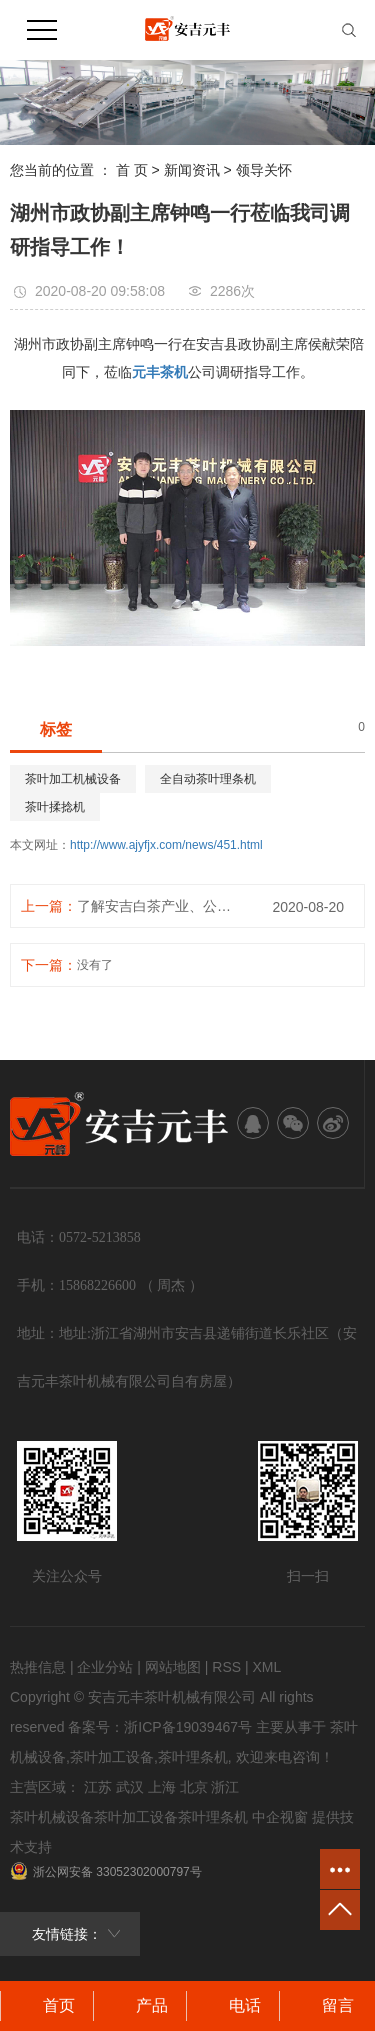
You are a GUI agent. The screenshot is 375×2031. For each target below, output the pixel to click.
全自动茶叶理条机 (208, 779)
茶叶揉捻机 (55, 807)
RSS (226, 1667)
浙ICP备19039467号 (188, 1727)
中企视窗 (280, 1817)
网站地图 (173, 1667)
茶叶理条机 (193, 1757)
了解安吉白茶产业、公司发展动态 (160, 906)
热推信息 (38, 1667)
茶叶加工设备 (112, 1757)
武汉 (130, 1787)
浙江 (225, 1787)
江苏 (98, 1787)
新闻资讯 (192, 170)
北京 (194, 1787)
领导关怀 (264, 170)
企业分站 (105, 1667)
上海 (162, 1787)
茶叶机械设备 (52, 1817)
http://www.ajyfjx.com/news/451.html (166, 845)
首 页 (132, 170)
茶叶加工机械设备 (73, 779)
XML (266, 1667)
